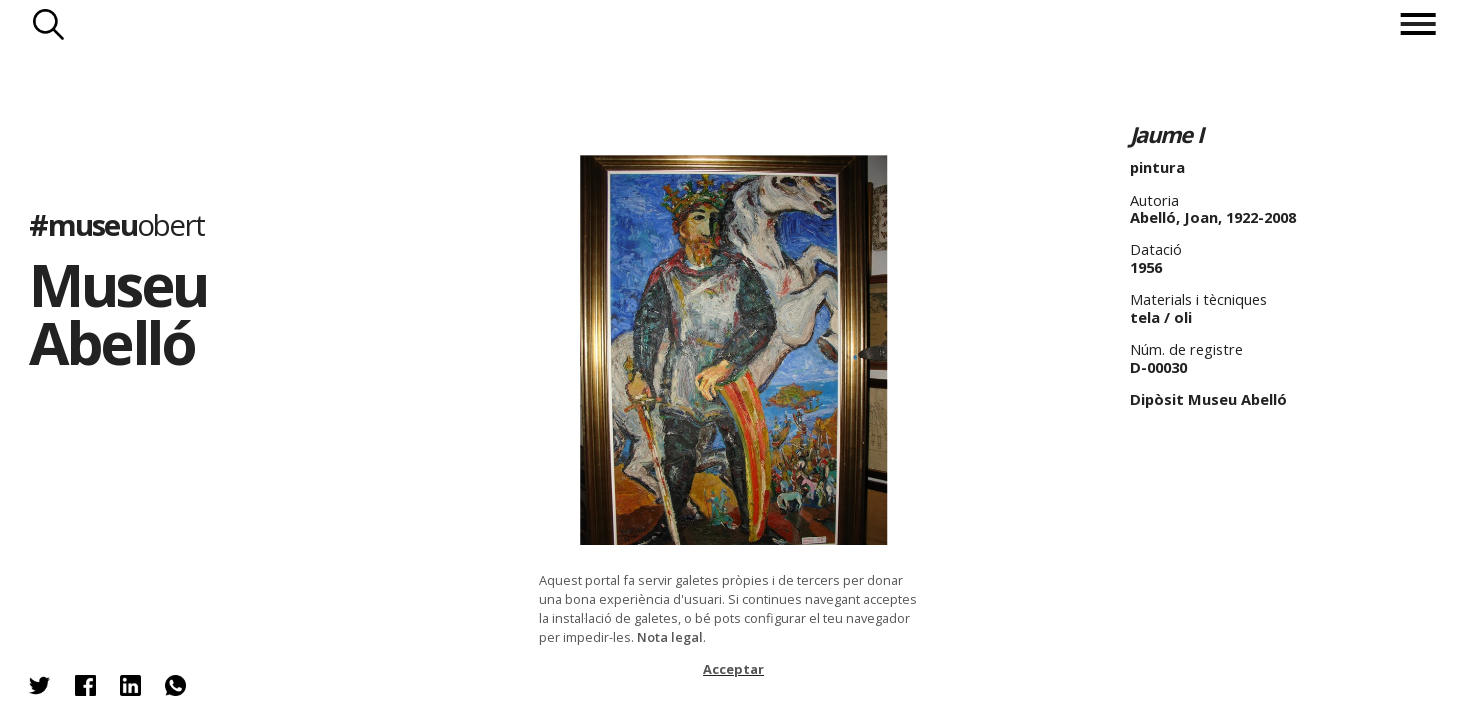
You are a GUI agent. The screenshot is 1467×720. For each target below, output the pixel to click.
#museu (116, 225)
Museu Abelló (117, 313)
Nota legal (670, 637)
